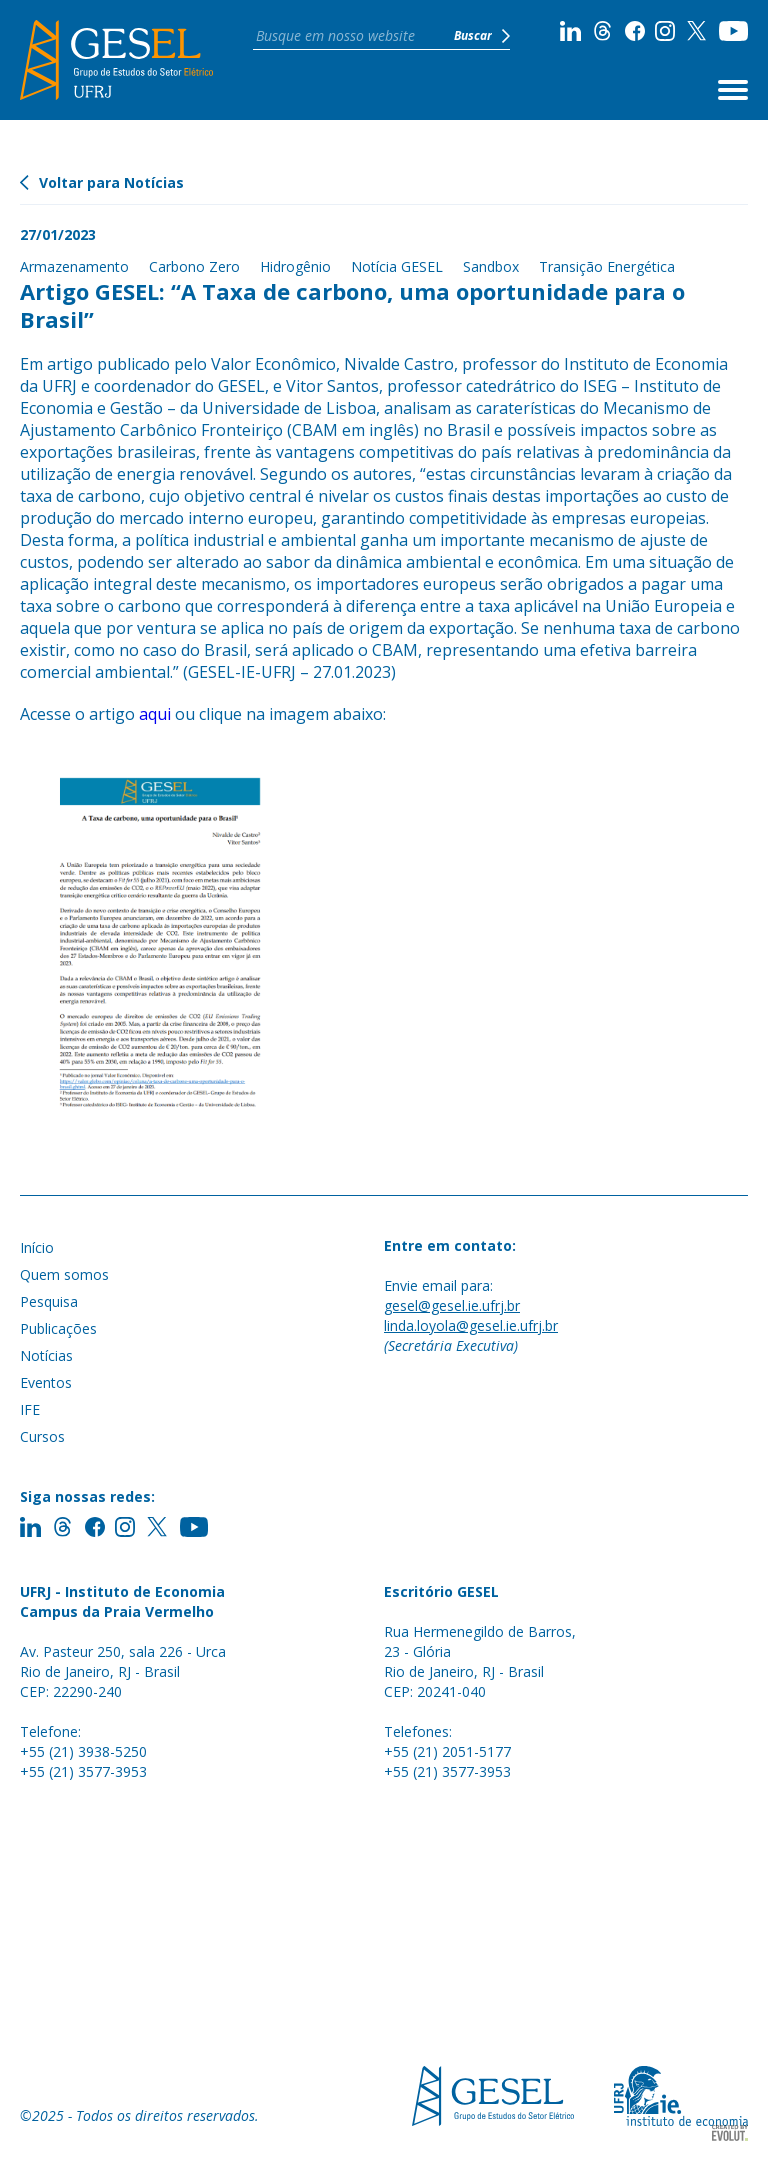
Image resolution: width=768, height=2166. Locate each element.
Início (37, 1247)
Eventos (46, 1382)
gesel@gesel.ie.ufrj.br (452, 1305)
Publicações (58, 1328)
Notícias (46, 1355)
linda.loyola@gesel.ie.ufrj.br (471, 1325)
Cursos (42, 1436)
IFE (30, 1409)
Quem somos (64, 1274)
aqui (155, 714)
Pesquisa (49, 1301)
